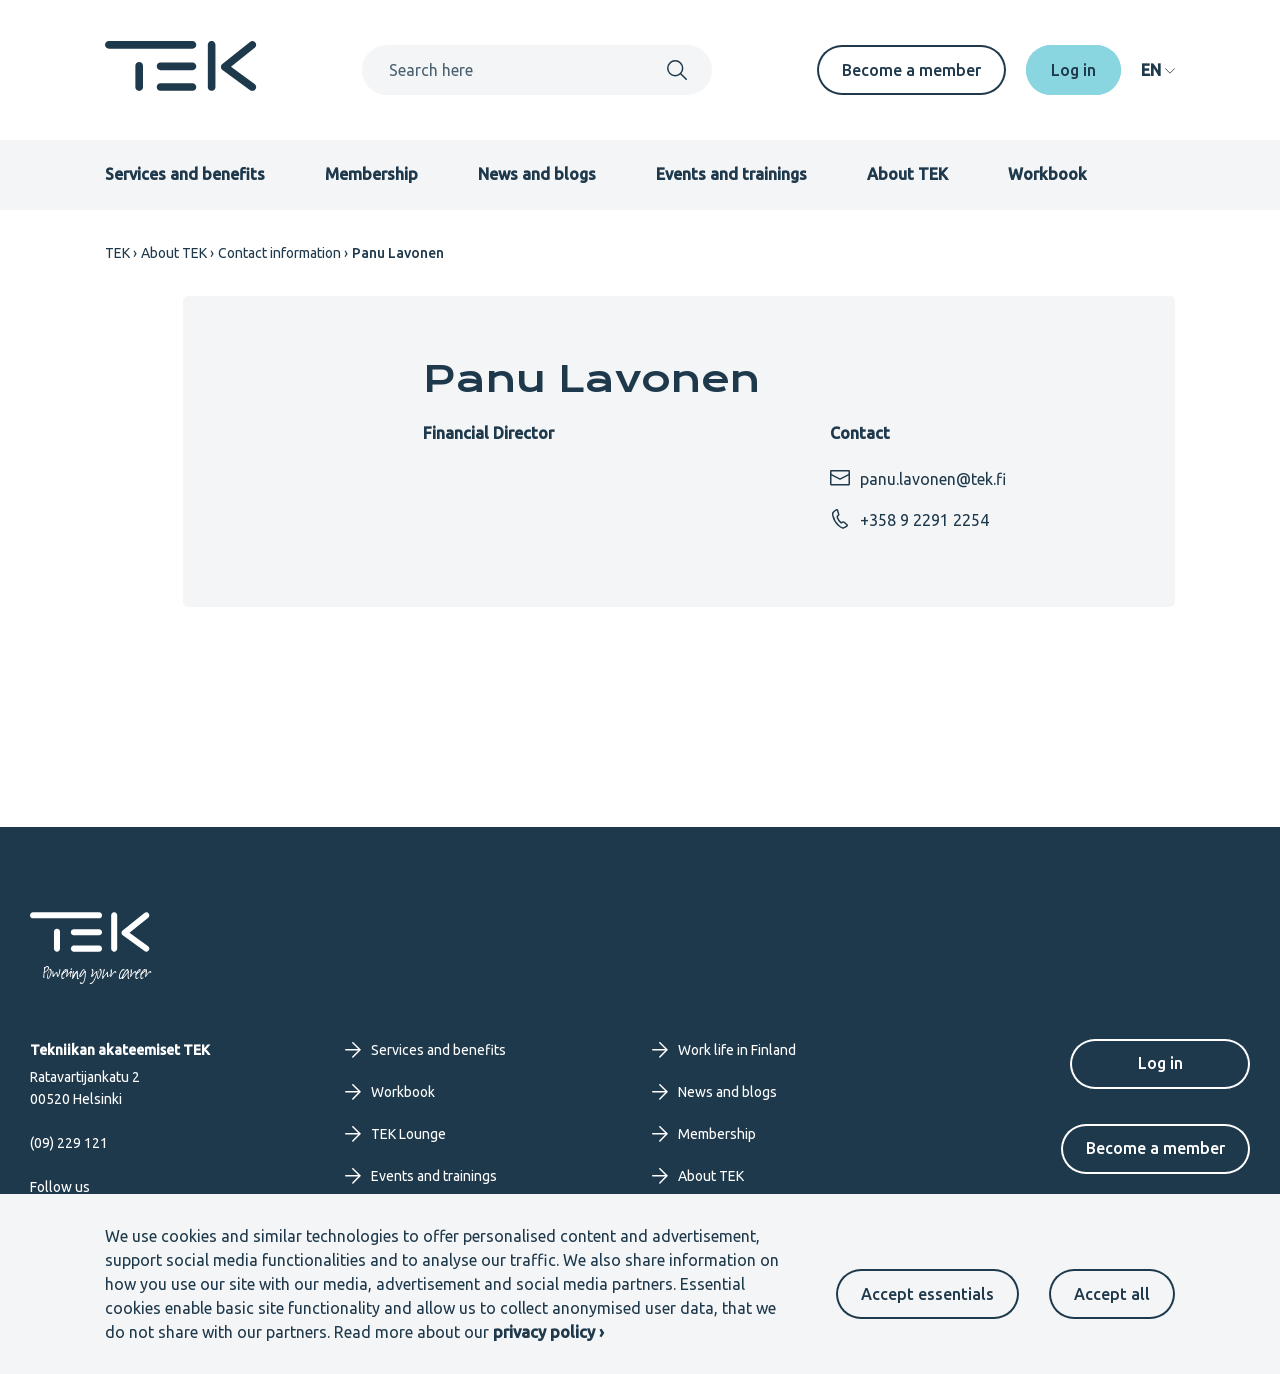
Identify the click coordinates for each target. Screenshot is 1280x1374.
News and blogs (537, 174)
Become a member (911, 70)
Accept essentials (927, 1294)
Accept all (1112, 1294)
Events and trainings (731, 174)
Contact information (279, 253)
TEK (117, 253)
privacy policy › (548, 1332)
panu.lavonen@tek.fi (918, 478)
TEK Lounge (395, 1134)
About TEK (907, 174)
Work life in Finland (724, 1050)
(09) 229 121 (69, 1143)
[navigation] (1158, 70)
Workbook (1047, 174)
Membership (371, 174)
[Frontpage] (181, 85)
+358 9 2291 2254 (909, 519)
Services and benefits (185, 174)
